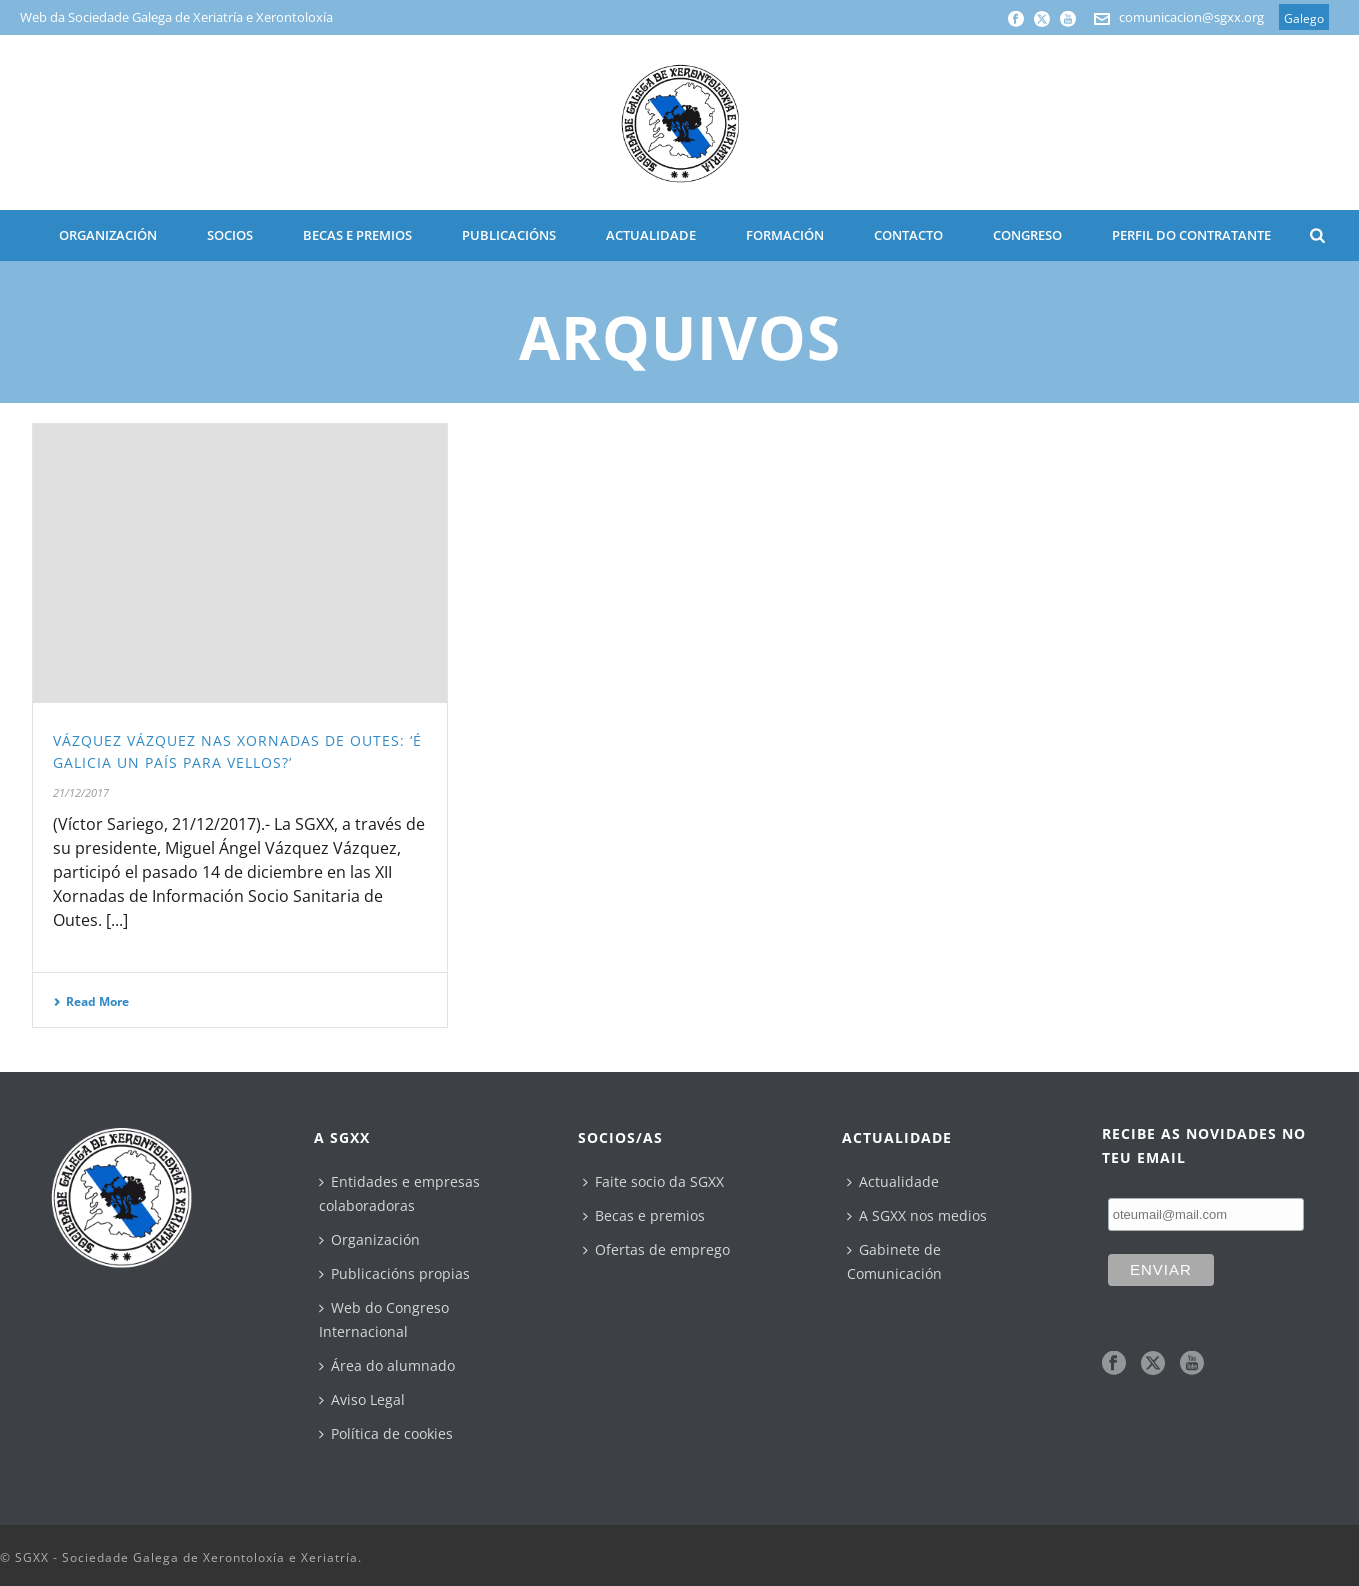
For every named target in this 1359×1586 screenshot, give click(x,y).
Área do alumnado (387, 1365)
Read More (91, 1001)
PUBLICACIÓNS (509, 235)
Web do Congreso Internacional (384, 1319)
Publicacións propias (394, 1273)
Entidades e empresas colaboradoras (399, 1193)
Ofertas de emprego (656, 1249)
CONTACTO (908, 235)
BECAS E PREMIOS (357, 235)
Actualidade (893, 1181)
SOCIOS (230, 235)
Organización (369, 1239)
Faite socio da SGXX (653, 1181)
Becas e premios (644, 1215)
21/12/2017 (81, 792)
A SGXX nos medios (917, 1215)
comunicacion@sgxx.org (1191, 17)
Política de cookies (386, 1433)
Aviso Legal (362, 1399)
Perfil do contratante (1191, 235)
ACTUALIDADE (651, 235)
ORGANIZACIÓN (108, 235)
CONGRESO (1027, 235)
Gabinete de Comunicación (894, 1261)
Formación (785, 235)
